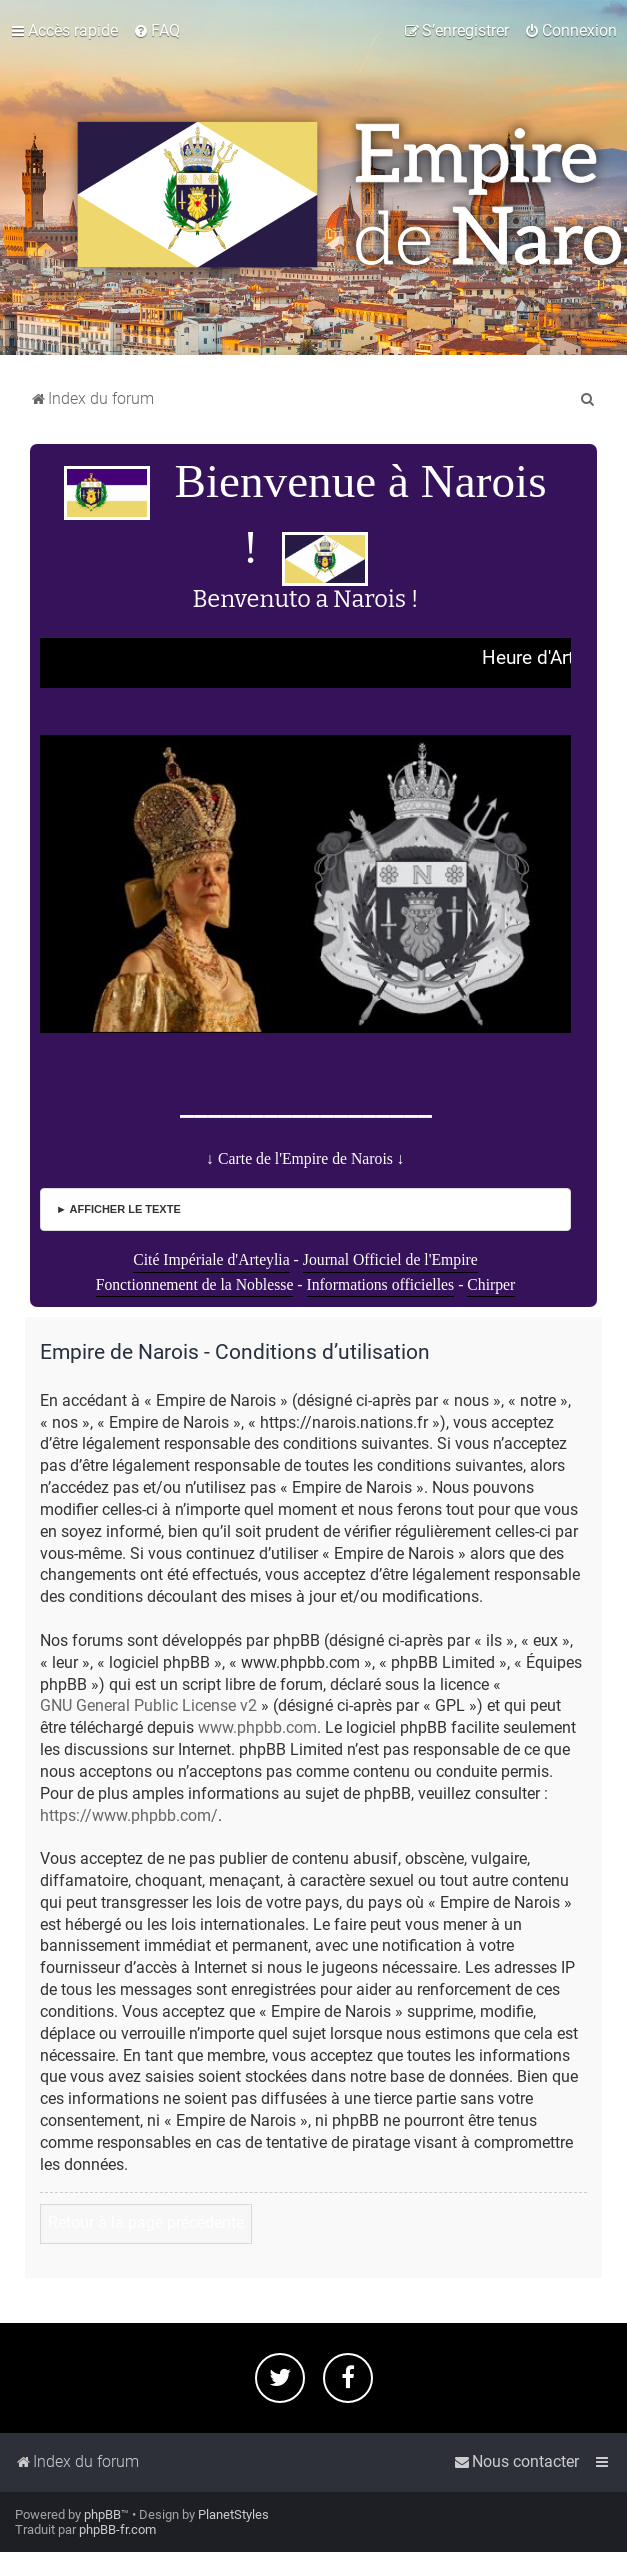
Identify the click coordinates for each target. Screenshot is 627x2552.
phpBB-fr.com (117, 2529)
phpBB (102, 2514)
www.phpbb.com (257, 1728)
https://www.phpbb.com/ (129, 1816)
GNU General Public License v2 (148, 1706)
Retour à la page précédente (146, 2223)
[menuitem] (156, 31)
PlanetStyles (233, 2514)
